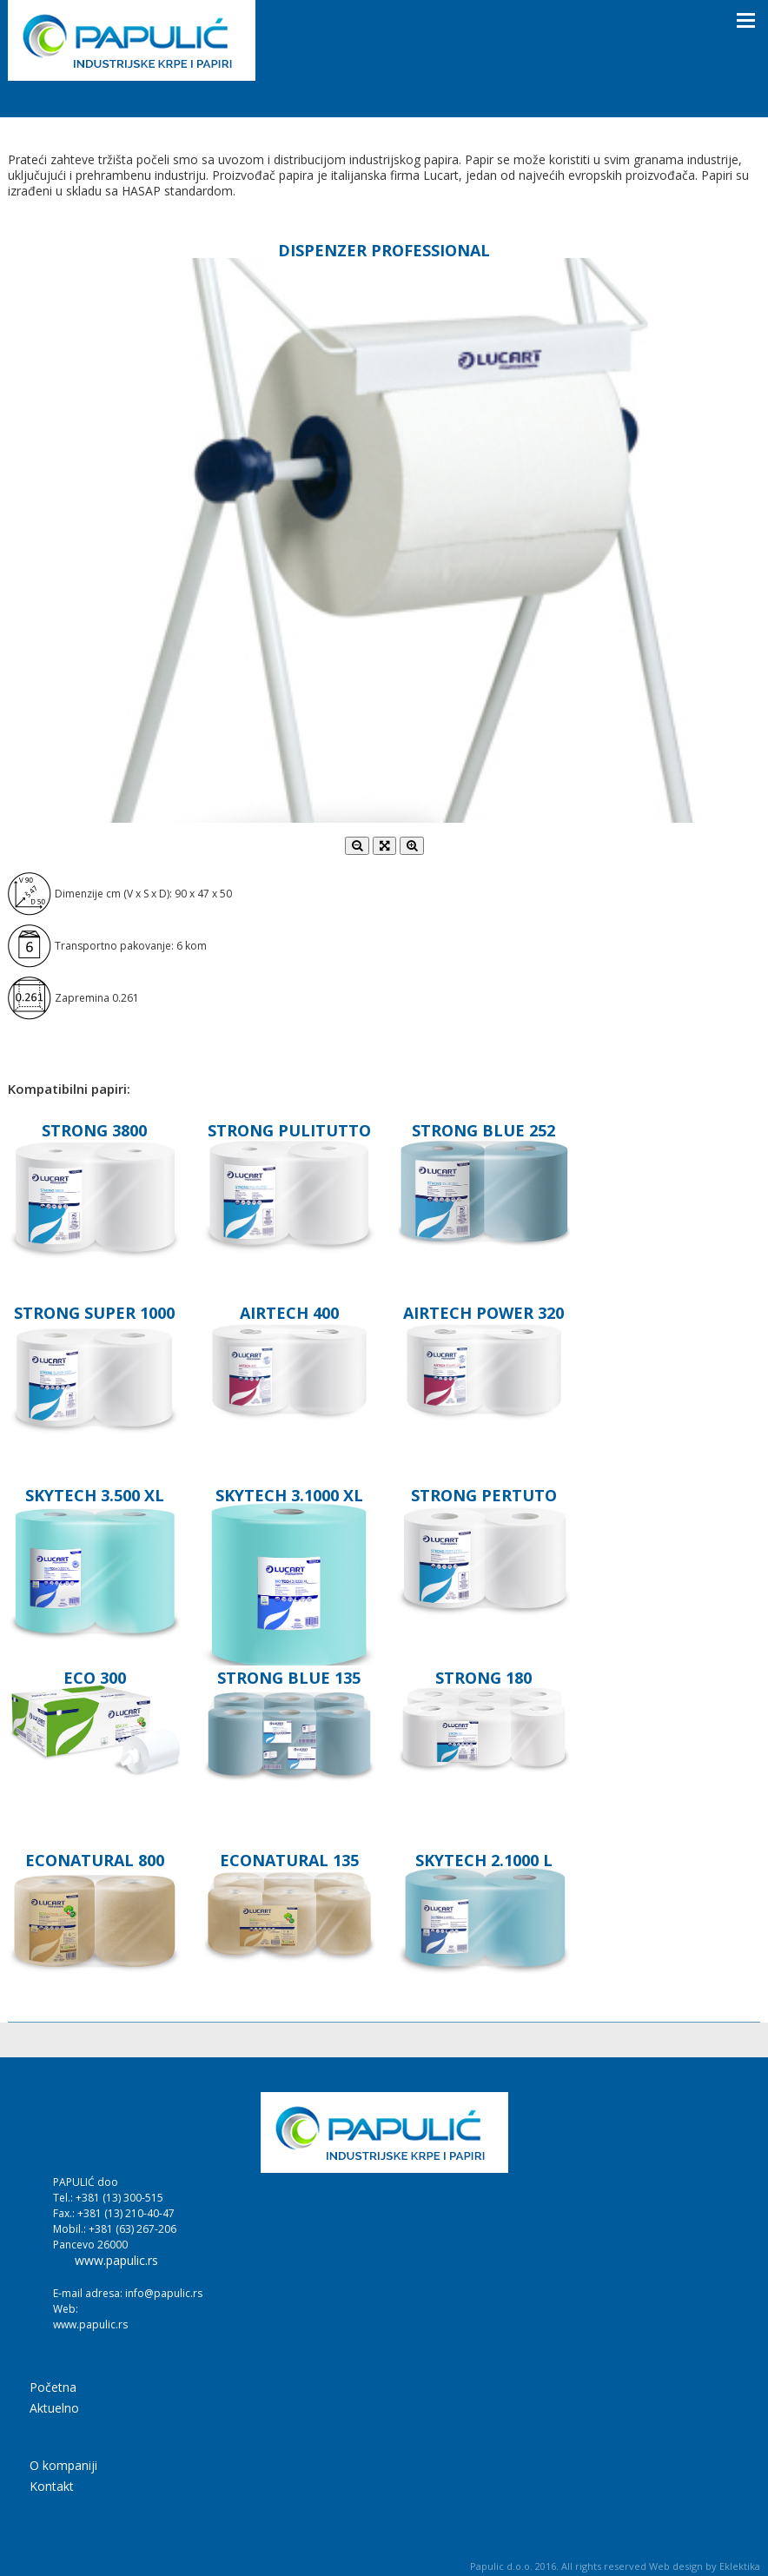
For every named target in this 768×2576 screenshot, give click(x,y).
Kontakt (52, 2487)
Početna (53, 2388)
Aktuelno (54, 2409)
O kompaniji (63, 2466)
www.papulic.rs (116, 2260)
